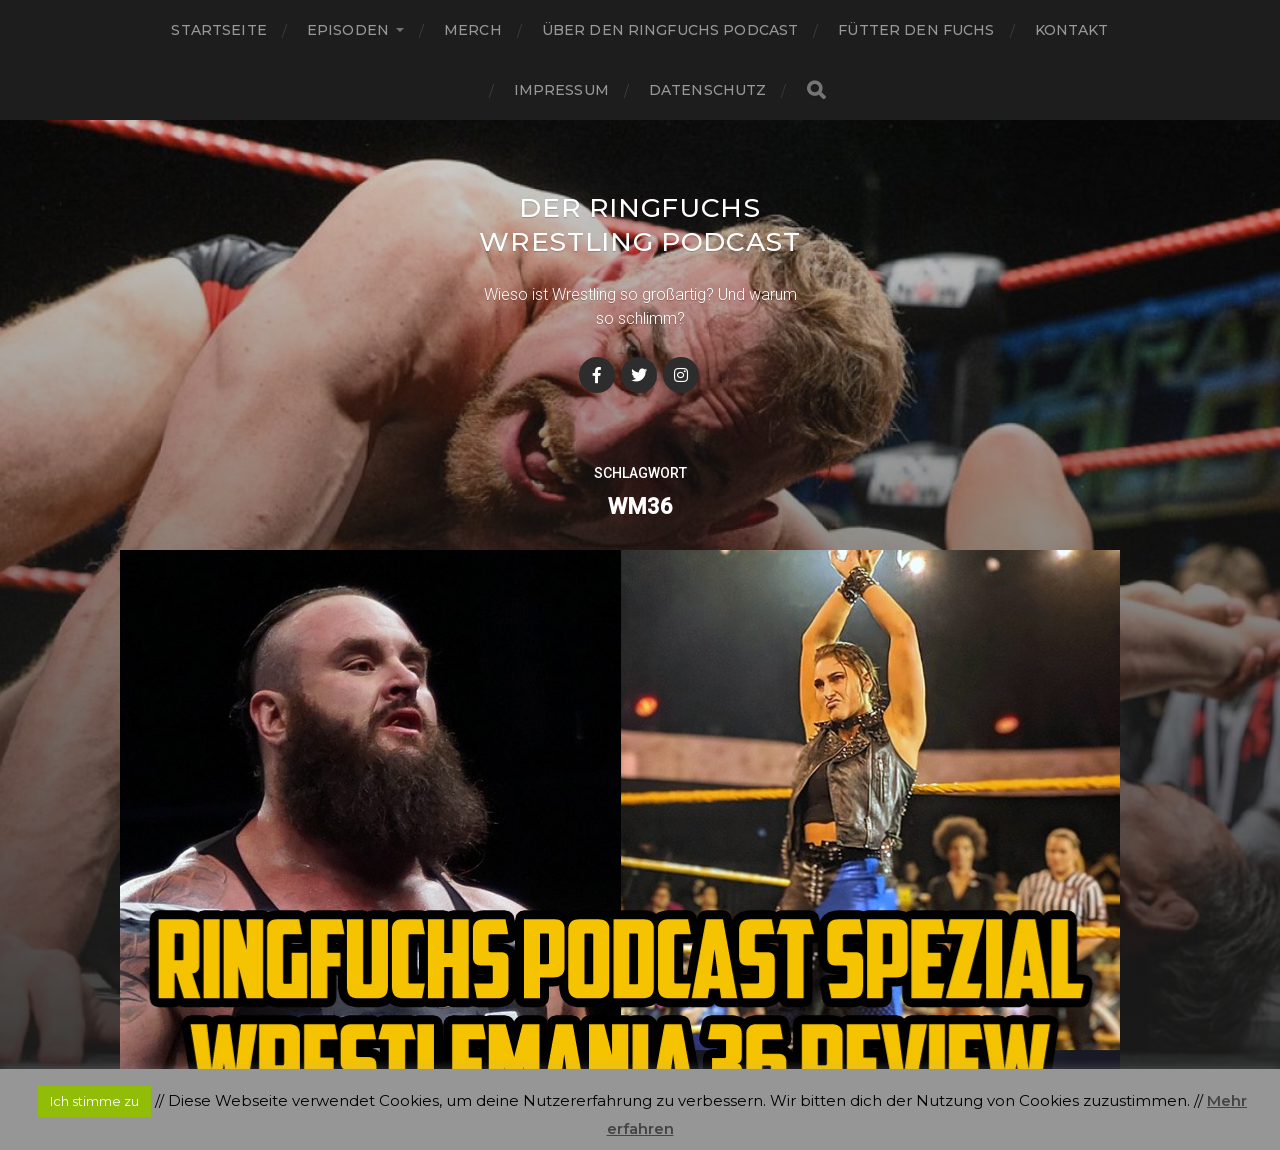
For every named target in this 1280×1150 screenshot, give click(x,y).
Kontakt (1072, 30)
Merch (473, 30)
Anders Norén (680, 1063)
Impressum (561, 90)
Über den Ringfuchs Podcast (670, 30)
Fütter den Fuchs (916, 30)
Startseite (218, 30)
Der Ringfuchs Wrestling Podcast (640, 241)
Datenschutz (708, 90)
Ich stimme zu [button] (94, 1101)
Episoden (348, 30)
